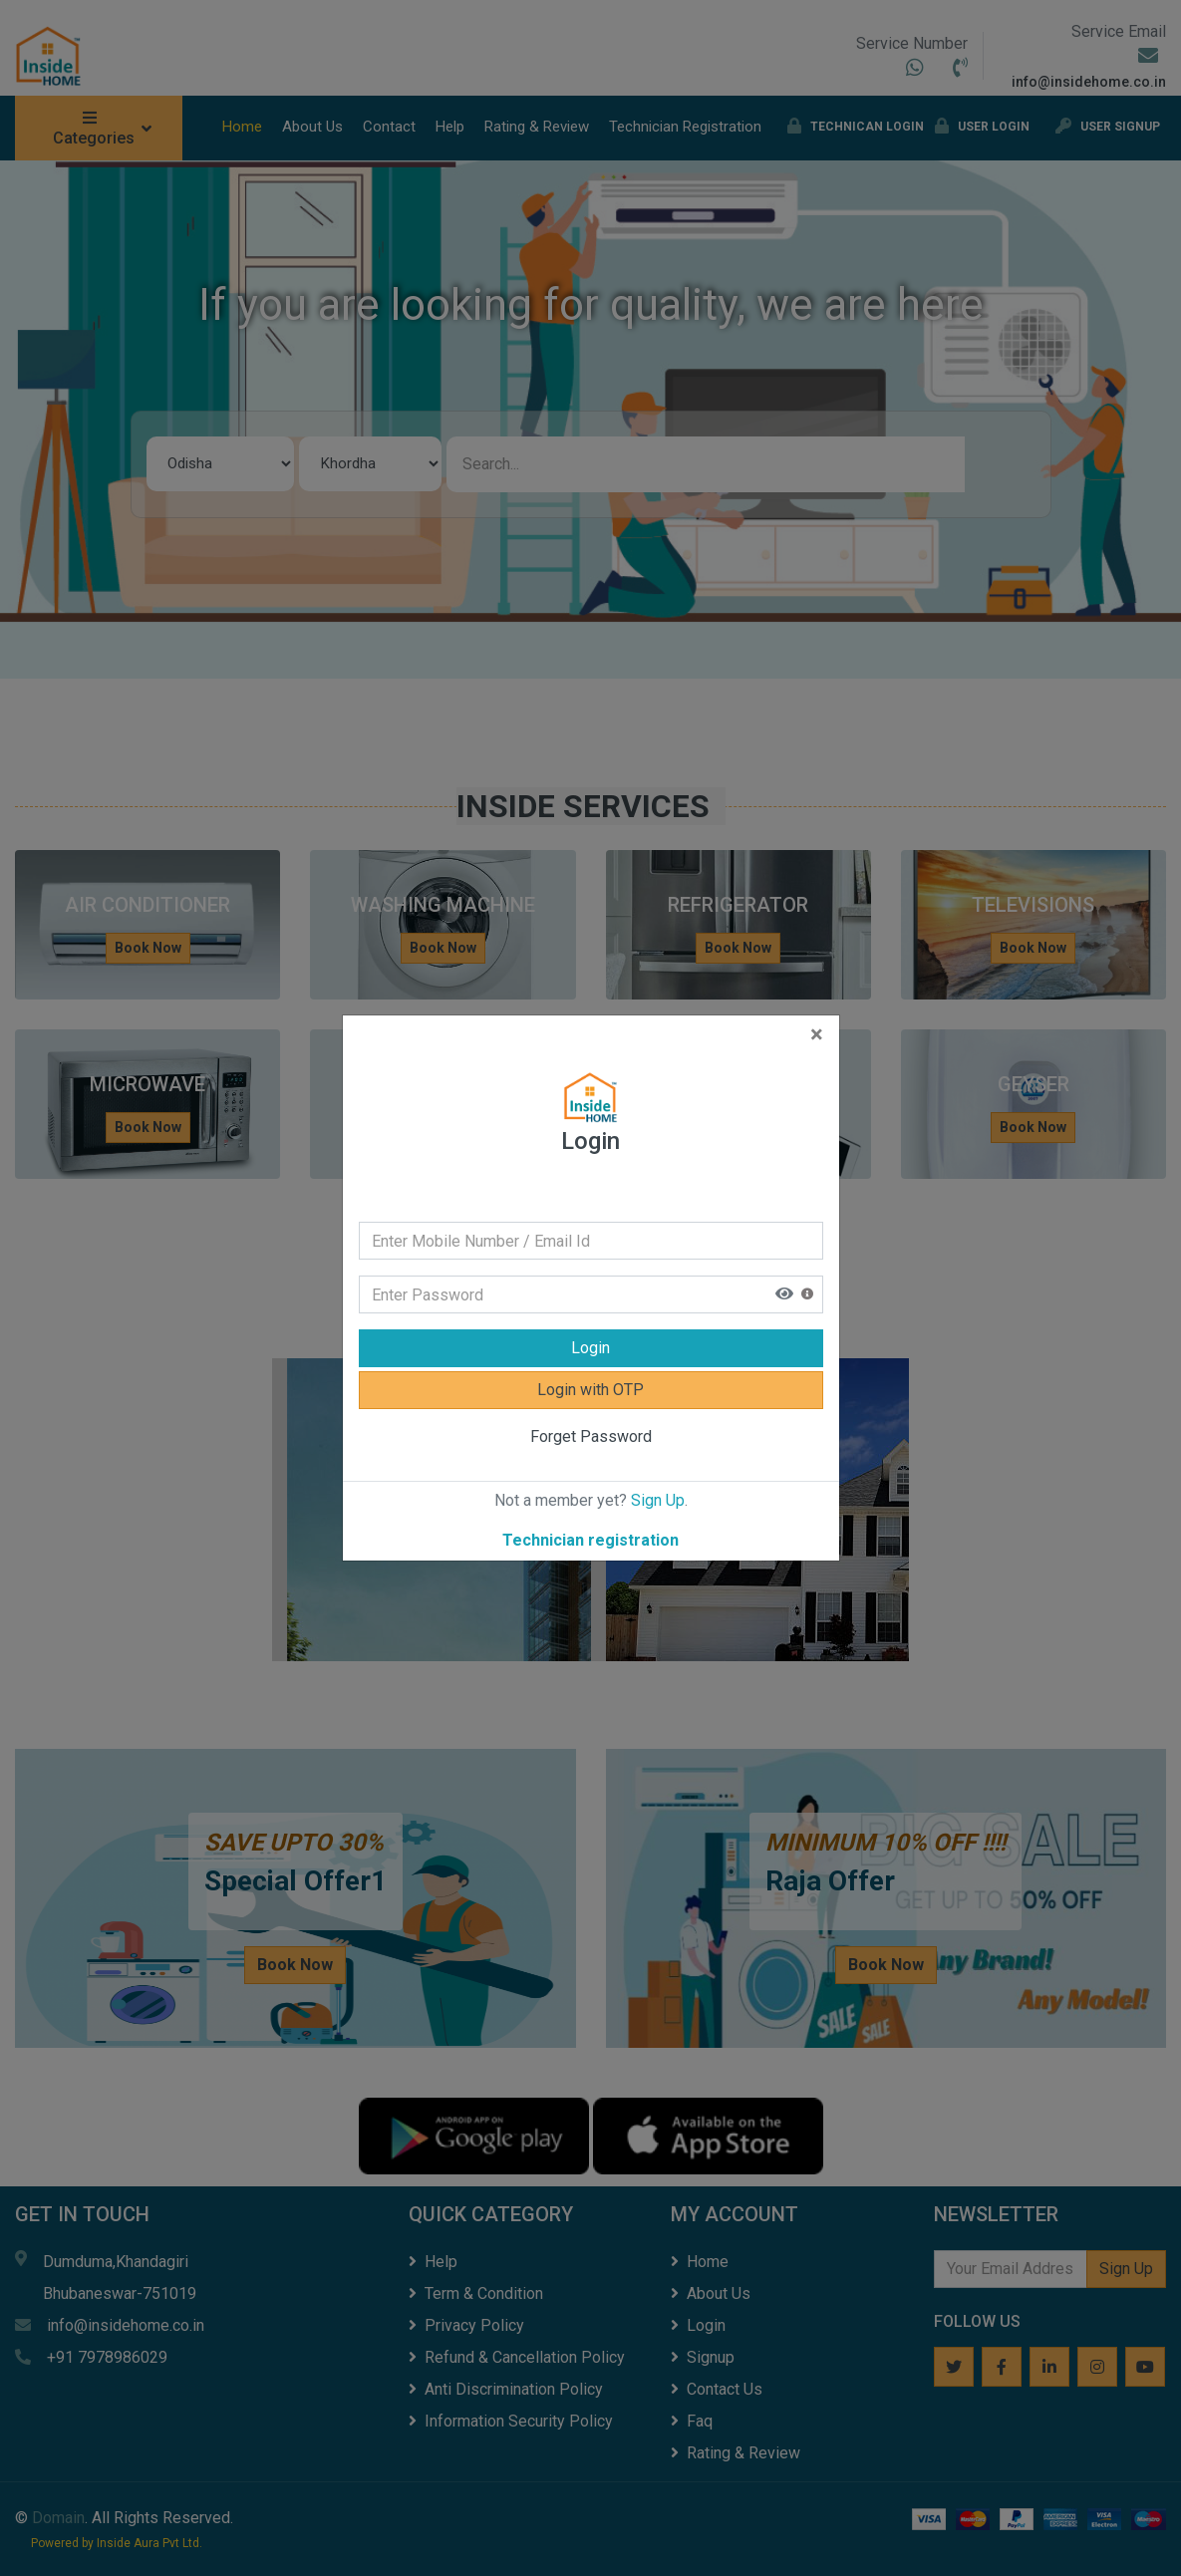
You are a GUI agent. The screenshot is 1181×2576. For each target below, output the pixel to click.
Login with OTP (590, 1389)
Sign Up (658, 1500)
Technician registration (590, 1540)
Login (590, 1347)
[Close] (816, 1035)
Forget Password (591, 1436)
